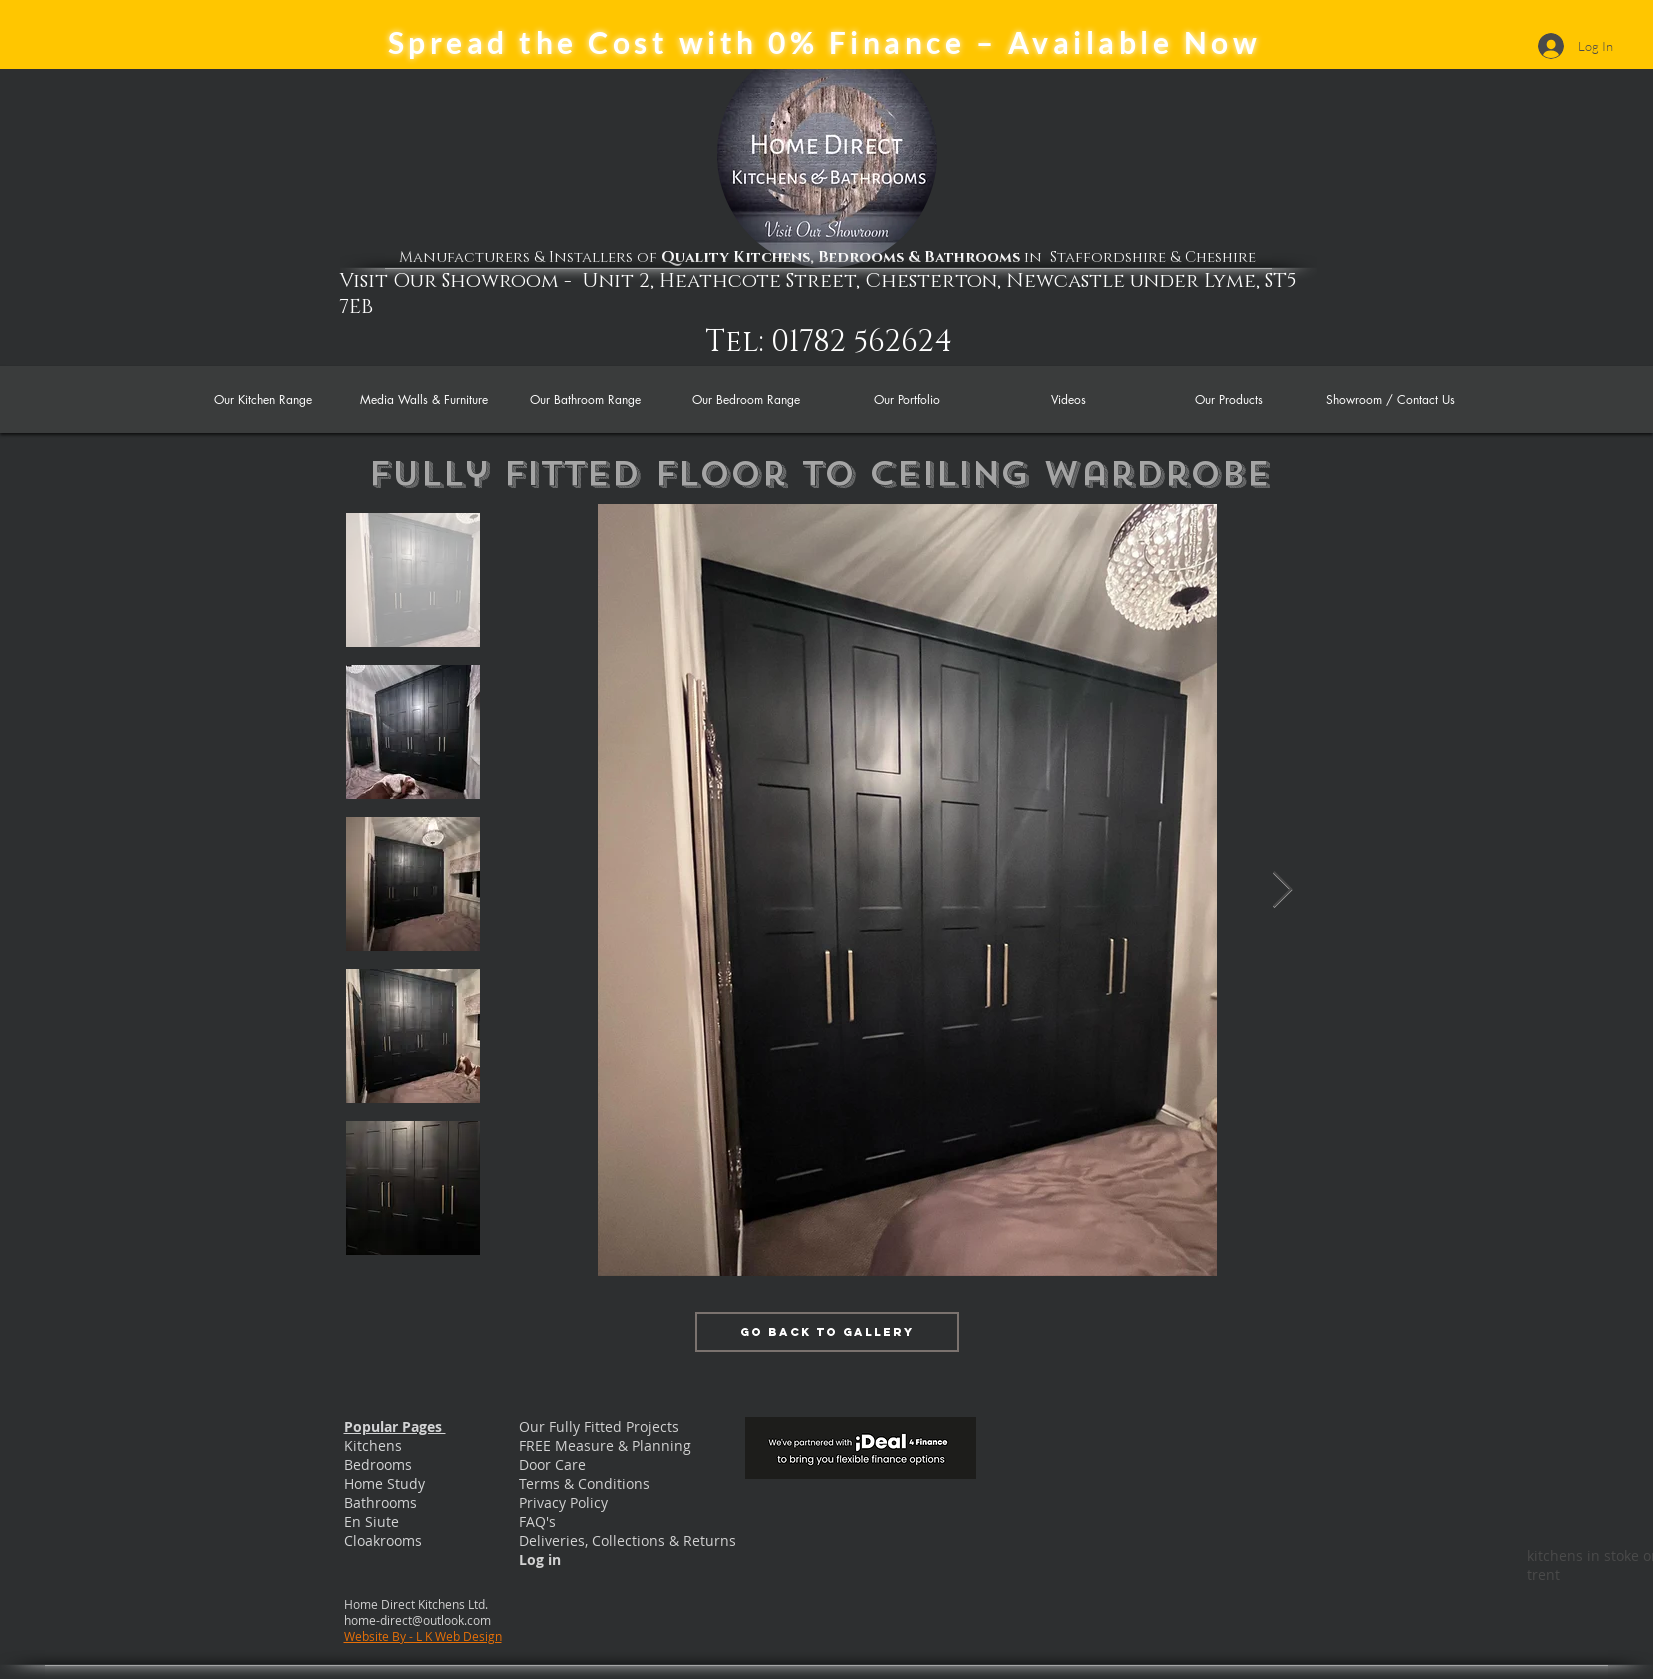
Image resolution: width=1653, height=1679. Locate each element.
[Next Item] (1282, 890)
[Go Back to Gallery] (827, 1332)
